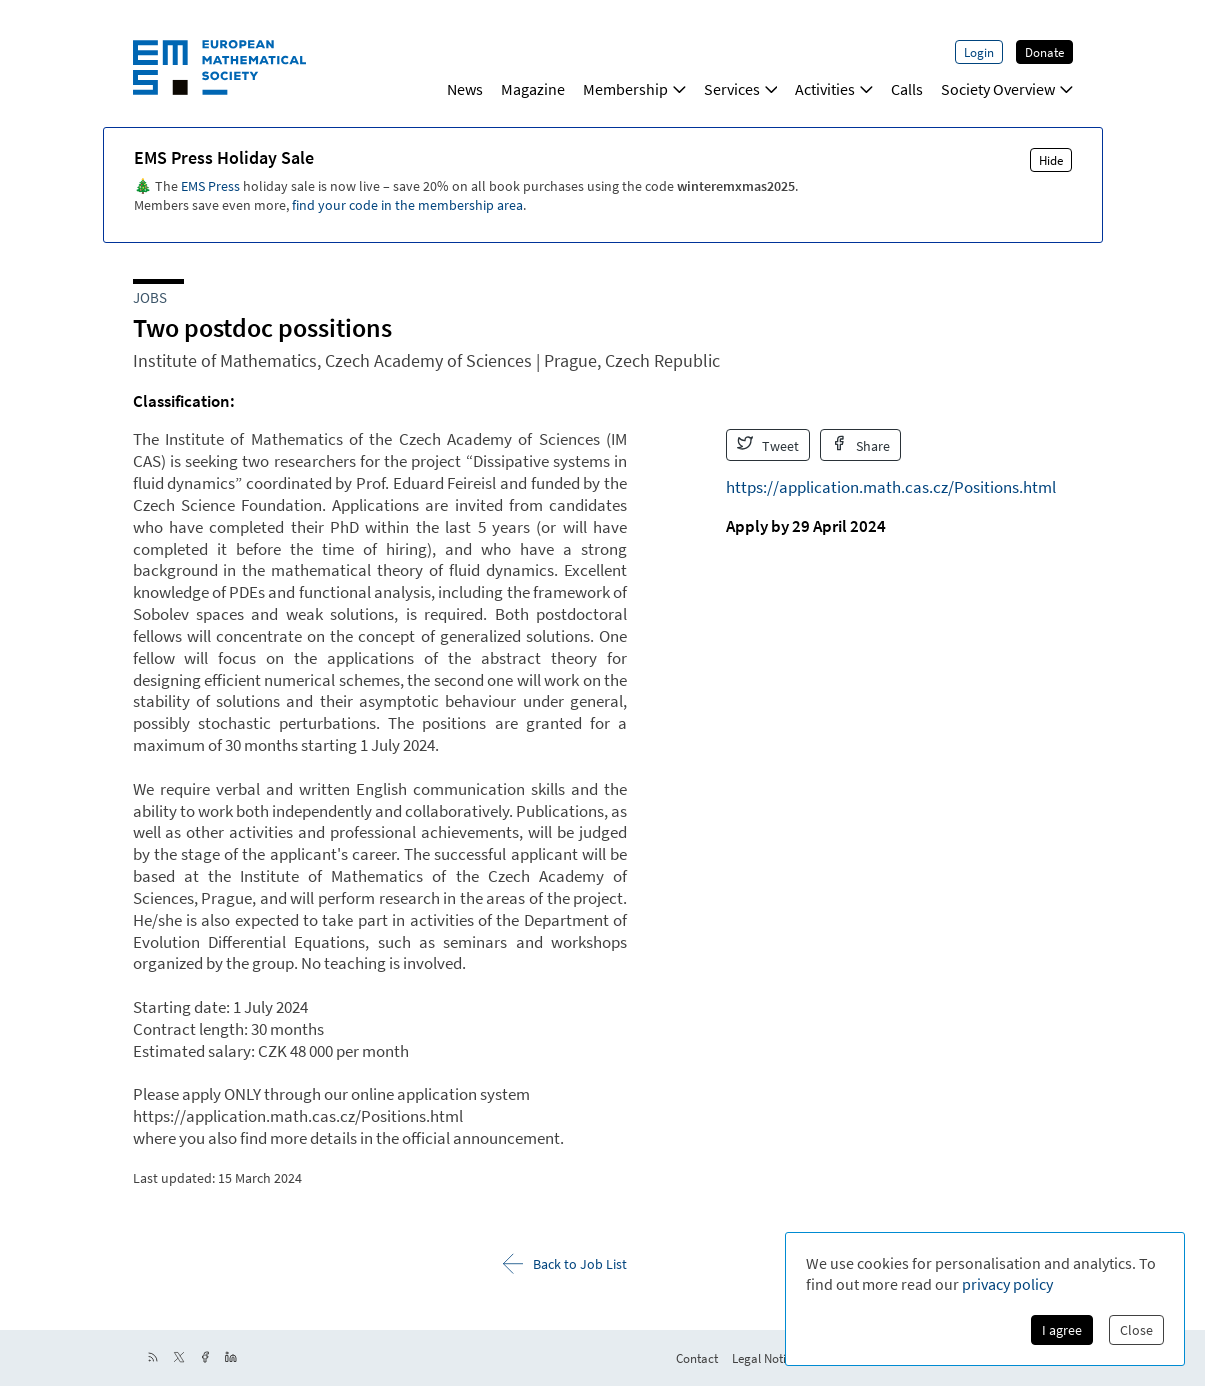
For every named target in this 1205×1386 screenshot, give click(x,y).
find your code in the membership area (407, 205)
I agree (1062, 1330)
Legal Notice (765, 1358)
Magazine (533, 89)
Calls (907, 89)
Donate (1044, 52)
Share (860, 445)
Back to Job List (565, 1263)
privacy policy (1007, 1284)
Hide (1051, 160)
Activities (834, 89)
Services (741, 89)
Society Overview (1007, 89)
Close (1136, 1330)
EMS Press (210, 186)
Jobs (150, 297)
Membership (634, 89)
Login (979, 52)
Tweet (768, 445)
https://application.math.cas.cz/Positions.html (891, 487)
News (465, 89)
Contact (697, 1358)
